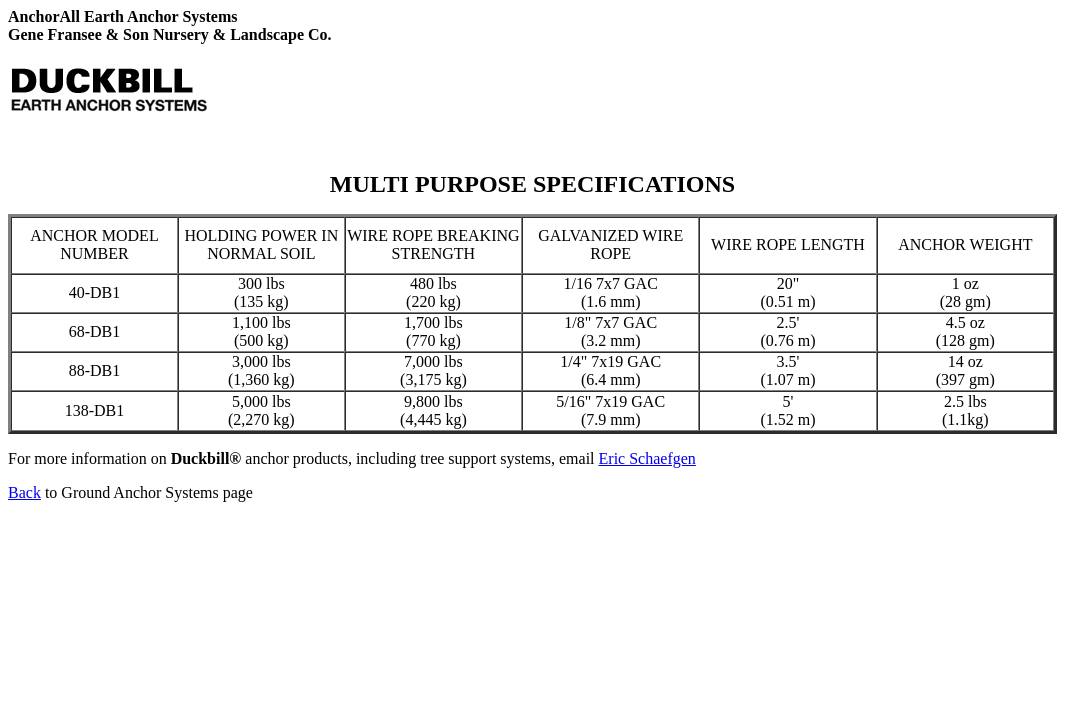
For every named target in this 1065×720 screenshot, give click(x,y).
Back (24, 492)
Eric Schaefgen (647, 458)
